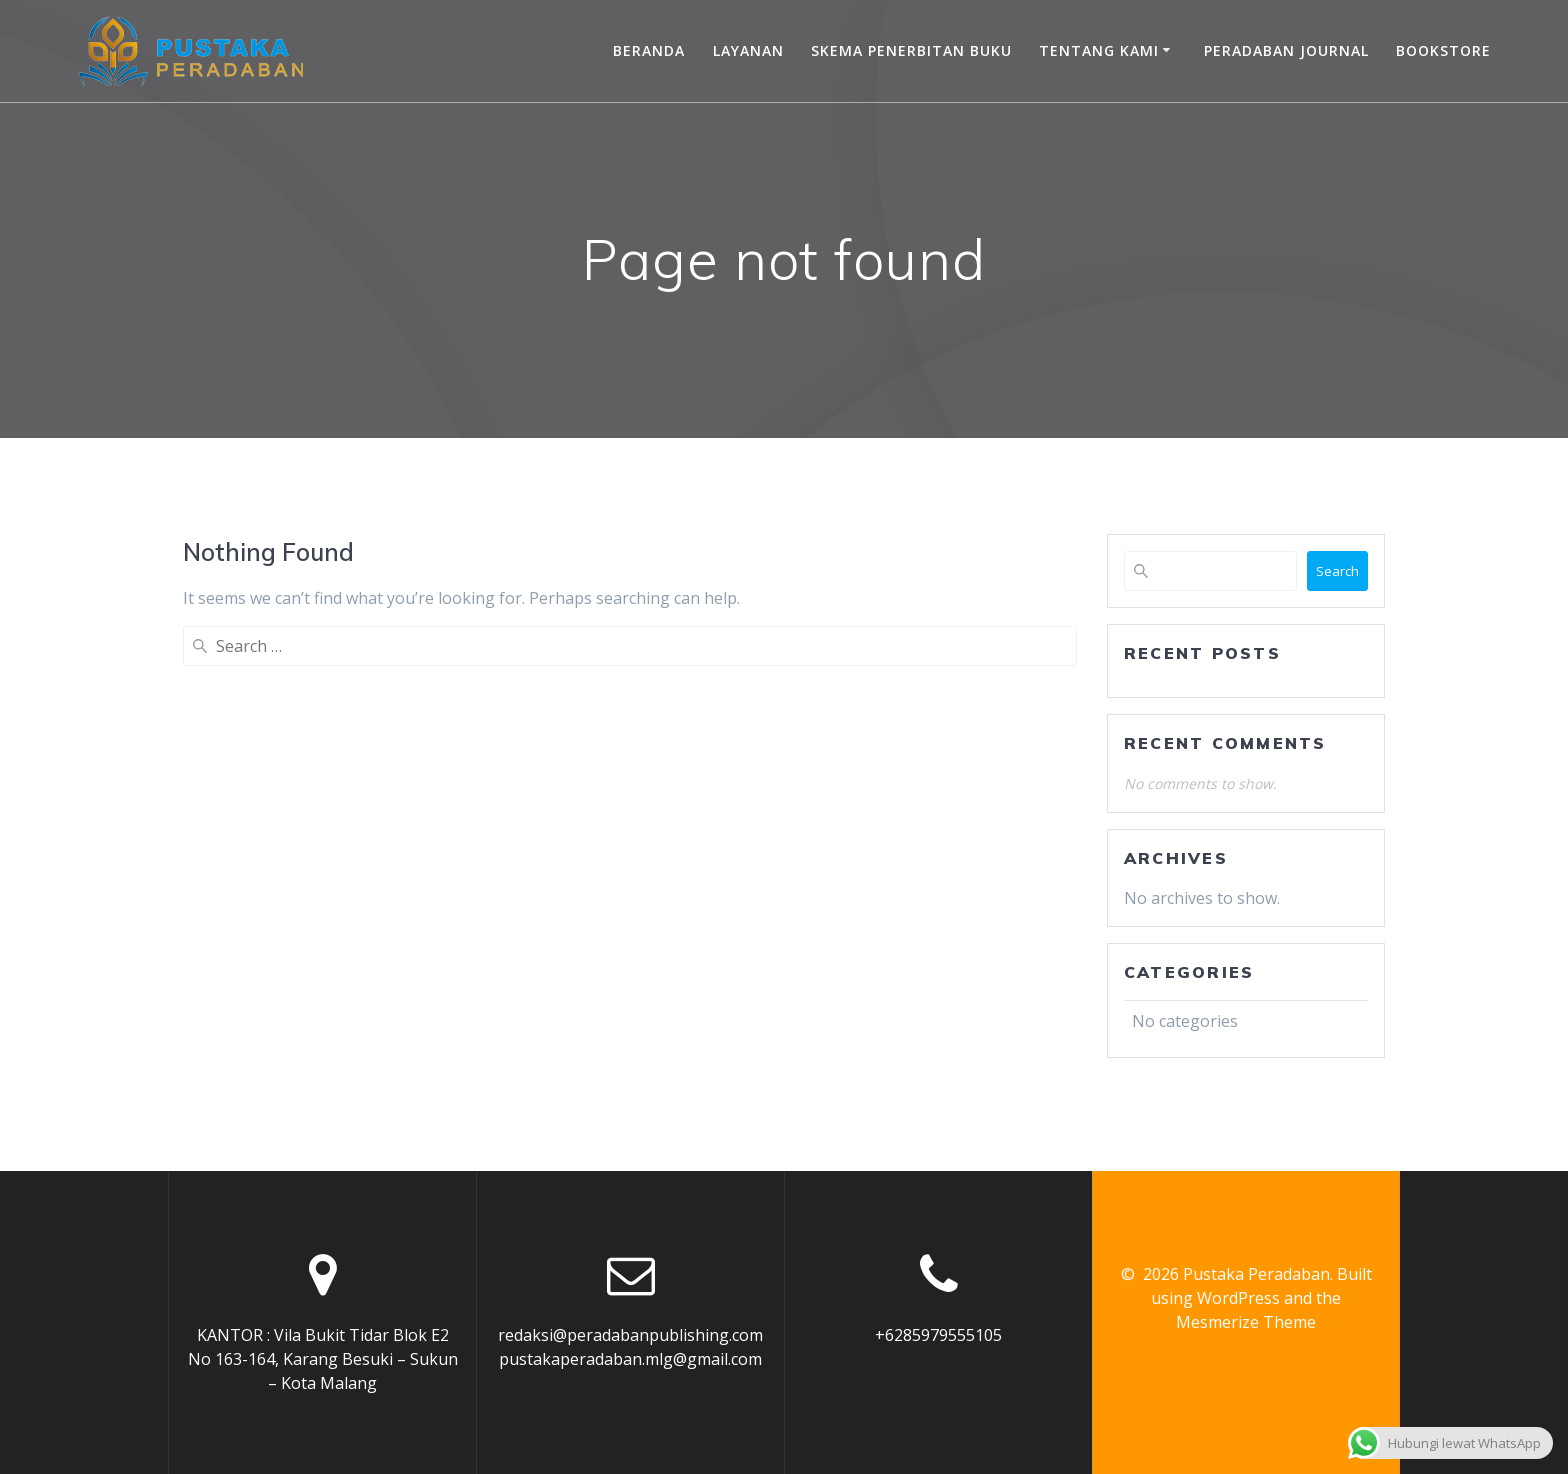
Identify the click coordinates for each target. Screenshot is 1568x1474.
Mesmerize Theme (1246, 1322)
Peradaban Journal (1286, 50)
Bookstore (1443, 50)
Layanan (748, 50)
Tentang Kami (1099, 50)
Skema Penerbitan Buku (911, 50)
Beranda (649, 50)
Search (1337, 571)
